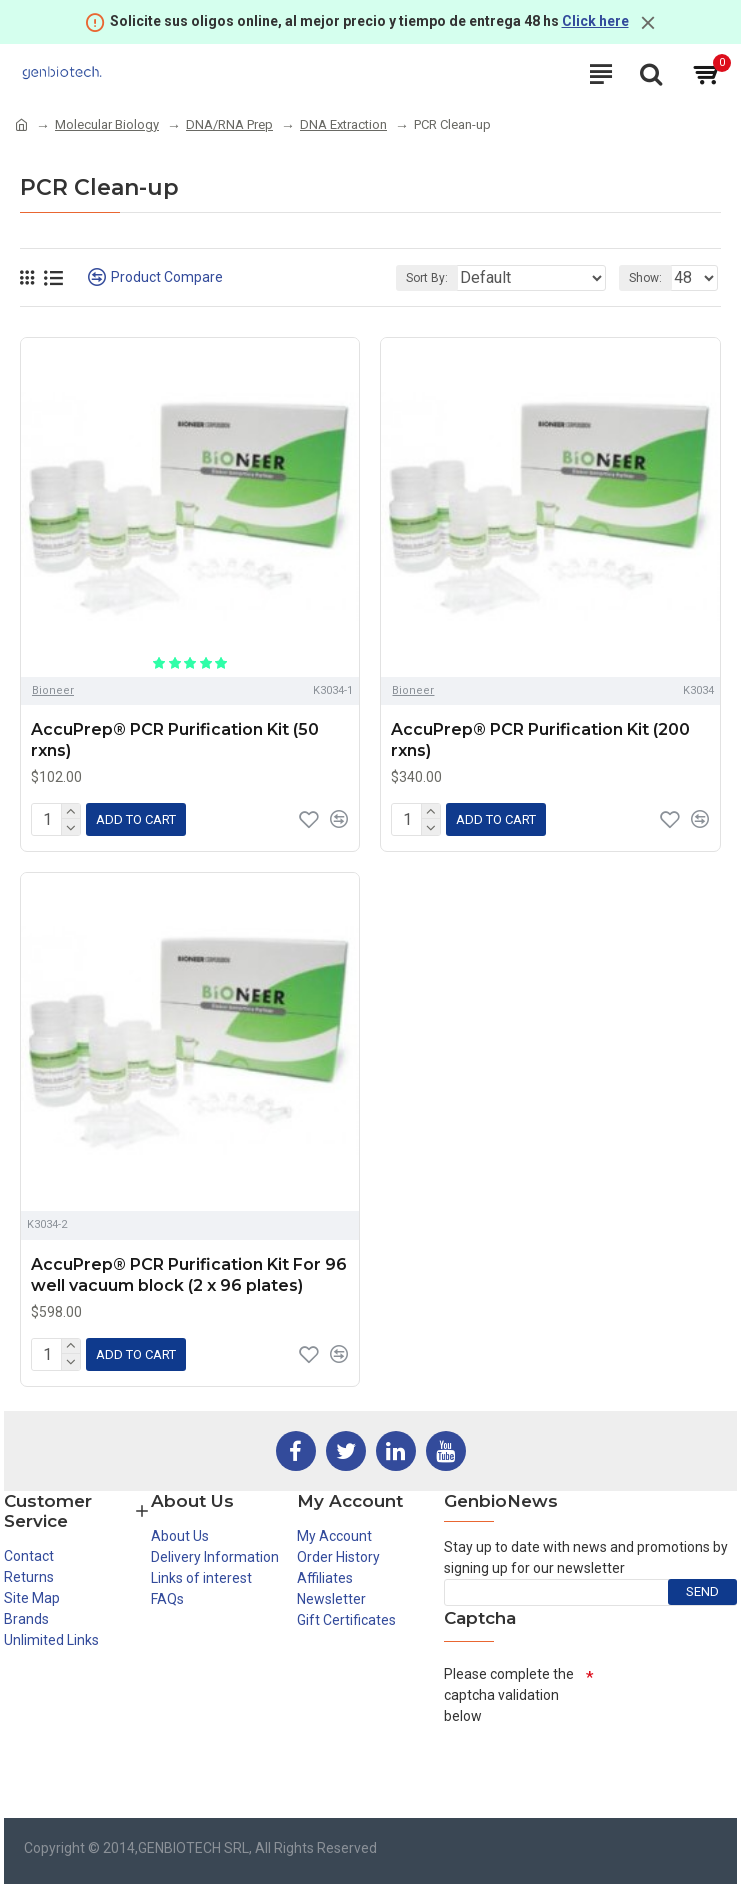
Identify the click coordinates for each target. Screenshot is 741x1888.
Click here (595, 21)
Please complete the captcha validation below (509, 1695)
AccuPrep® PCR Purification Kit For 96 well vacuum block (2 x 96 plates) (189, 1275)
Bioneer (53, 690)
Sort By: (427, 278)
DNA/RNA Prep (229, 124)
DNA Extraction (343, 124)
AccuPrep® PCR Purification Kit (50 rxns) (175, 740)
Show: (645, 278)
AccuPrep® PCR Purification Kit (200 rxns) (540, 740)
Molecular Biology (107, 124)
